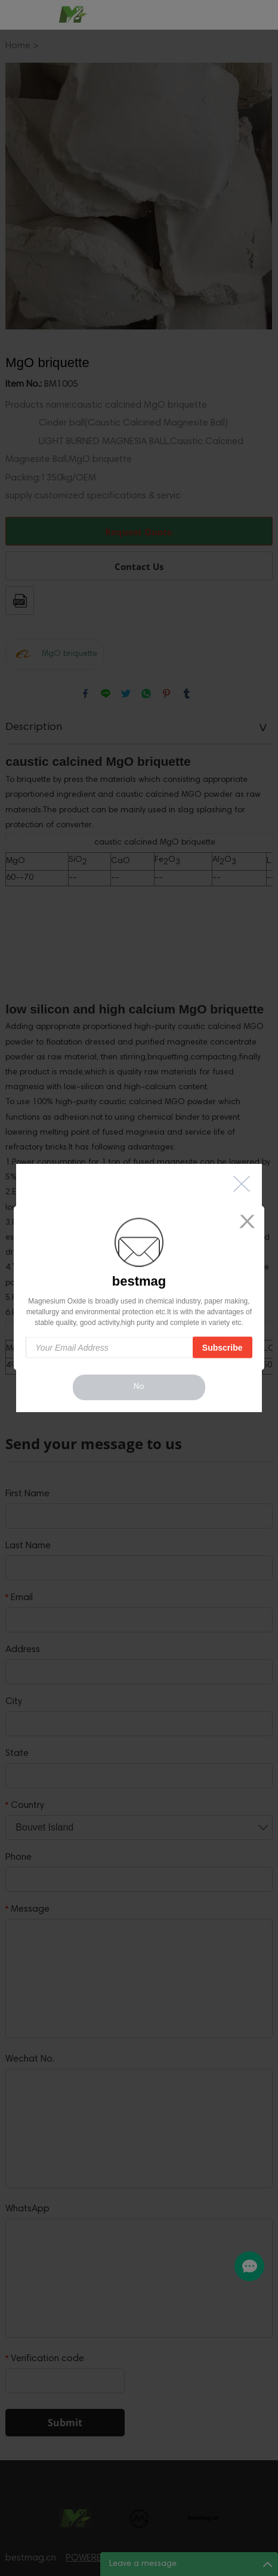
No (139, 1387)
